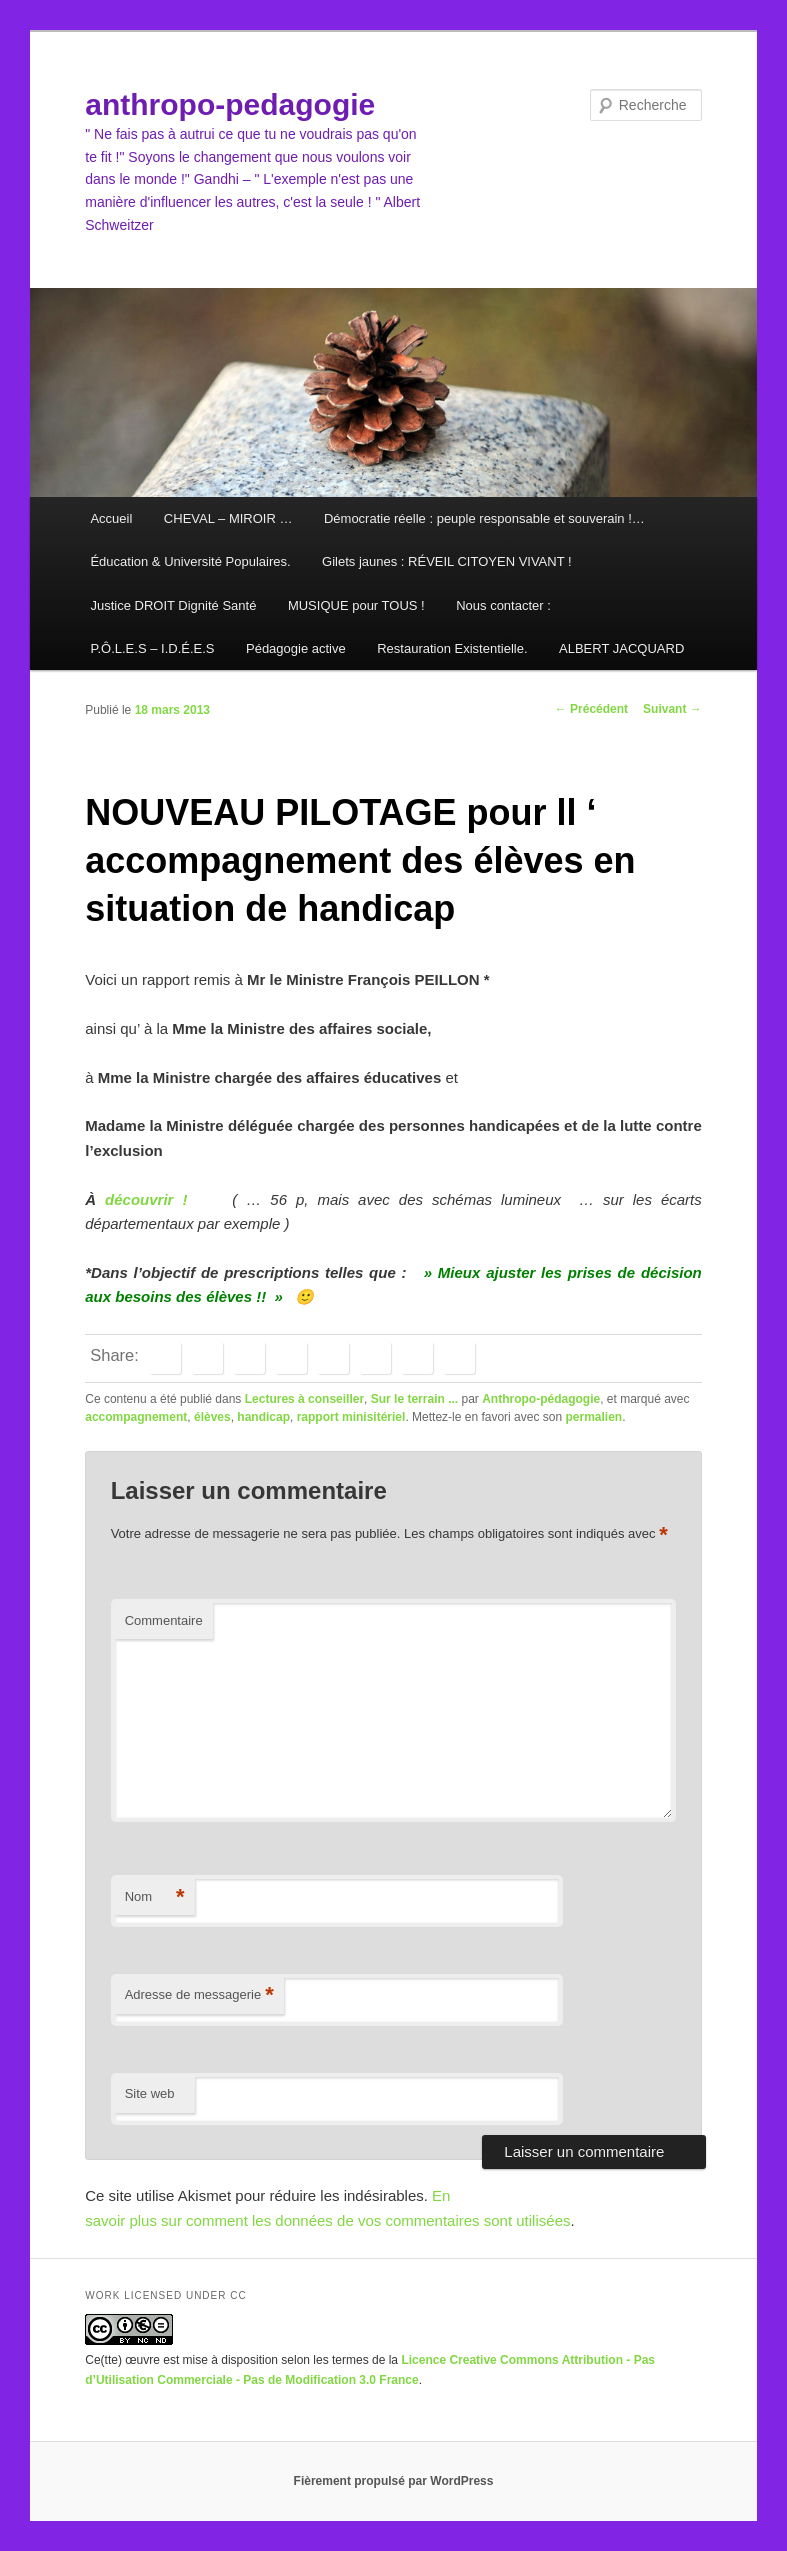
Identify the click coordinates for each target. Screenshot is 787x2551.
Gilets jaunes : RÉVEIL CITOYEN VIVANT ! (447, 561)
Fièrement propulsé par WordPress (394, 2481)
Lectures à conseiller (304, 1399)
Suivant (672, 709)
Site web (150, 2093)
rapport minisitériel (351, 1417)
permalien (593, 1417)
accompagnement (136, 1417)
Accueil (111, 518)
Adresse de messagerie (199, 1995)
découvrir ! (141, 1199)
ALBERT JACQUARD (621, 648)
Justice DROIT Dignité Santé (173, 605)
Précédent (591, 709)
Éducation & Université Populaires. (190, 561)
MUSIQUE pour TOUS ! (356, 605)
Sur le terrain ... (414, 1399)
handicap (263, 1417)
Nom (155, 1897)
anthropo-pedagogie (230, 104)
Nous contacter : (503, 605)
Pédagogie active (296, 648)
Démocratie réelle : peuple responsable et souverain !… (484, 518)
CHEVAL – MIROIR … (228, 518)
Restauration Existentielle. (452, 648)
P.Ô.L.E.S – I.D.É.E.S (152, 648)
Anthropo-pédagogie (541, 1399)
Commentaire (164, 1620)
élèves (212, 1417)
